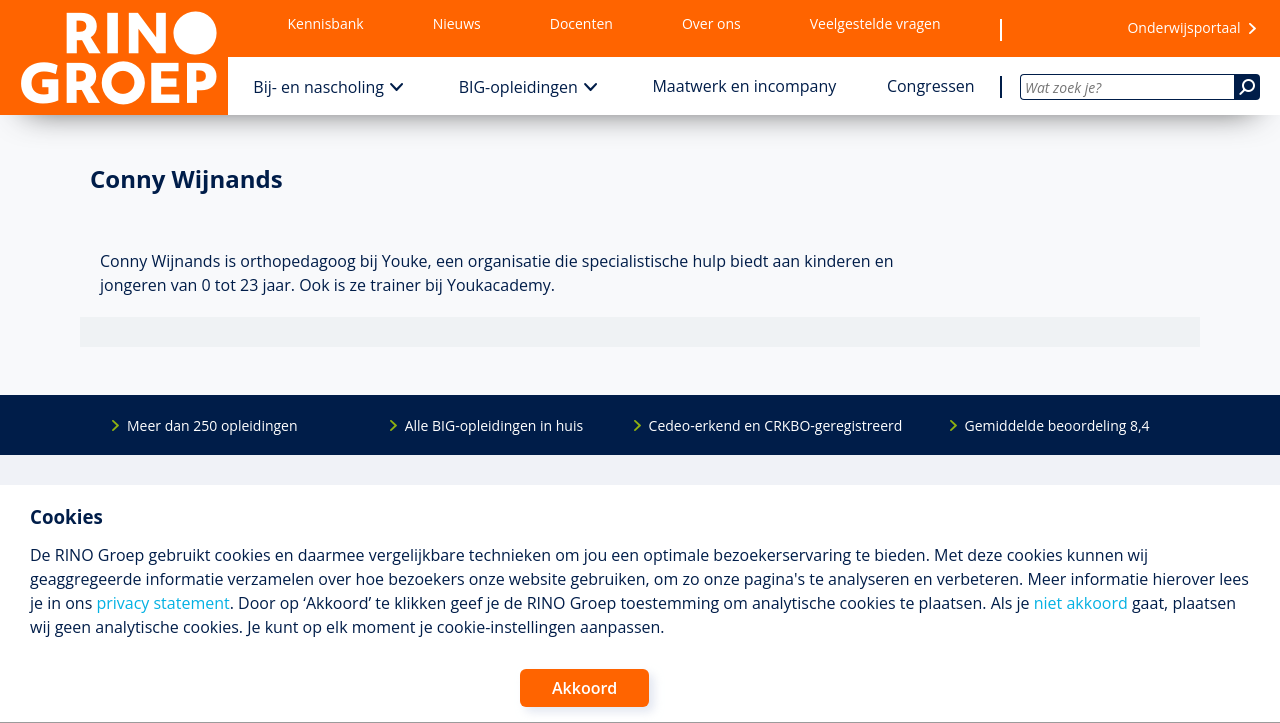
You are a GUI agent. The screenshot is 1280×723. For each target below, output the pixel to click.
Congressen (931, 86)
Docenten (581, 23)
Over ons (711, 23)
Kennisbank (326, 23)
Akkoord (584, 688)
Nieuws (457, 23)
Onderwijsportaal (1183, 27)
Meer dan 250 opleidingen (212, 425)
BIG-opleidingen (518, 87)
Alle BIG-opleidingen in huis (494, 425)
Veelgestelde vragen (875, 23)
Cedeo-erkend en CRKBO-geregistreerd (776, 425)
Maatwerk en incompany (744, 86)
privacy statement (162, 603)
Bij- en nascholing (318, 87)
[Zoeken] (1247, 87)
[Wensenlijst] (1055, 29)
